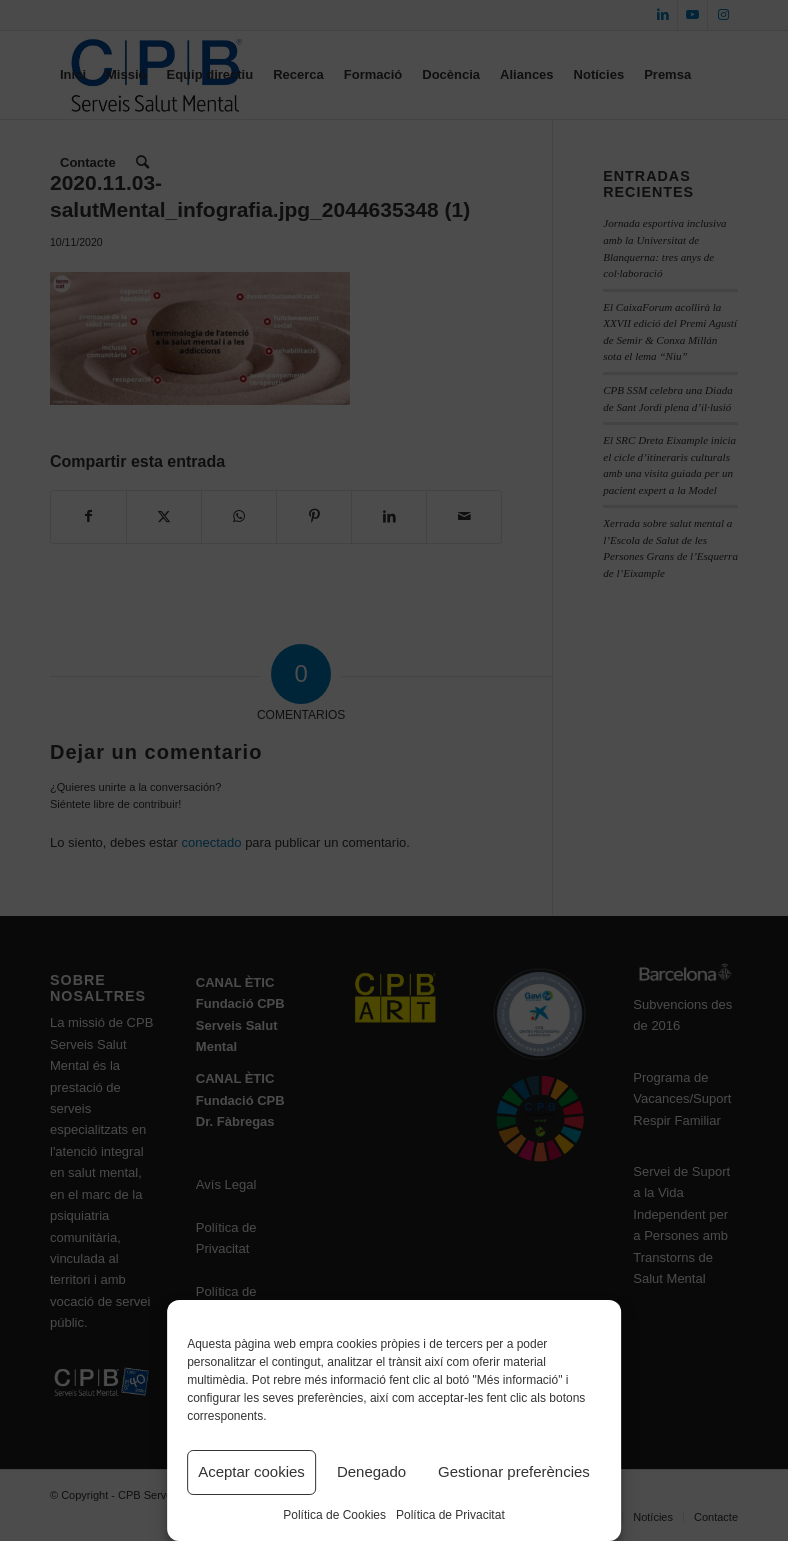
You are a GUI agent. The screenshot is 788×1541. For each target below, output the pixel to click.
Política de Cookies (334, 1515)
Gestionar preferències (514, 1471)
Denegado (371, 1471)
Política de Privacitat (450, 1515)
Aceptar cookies (251, 1471)
